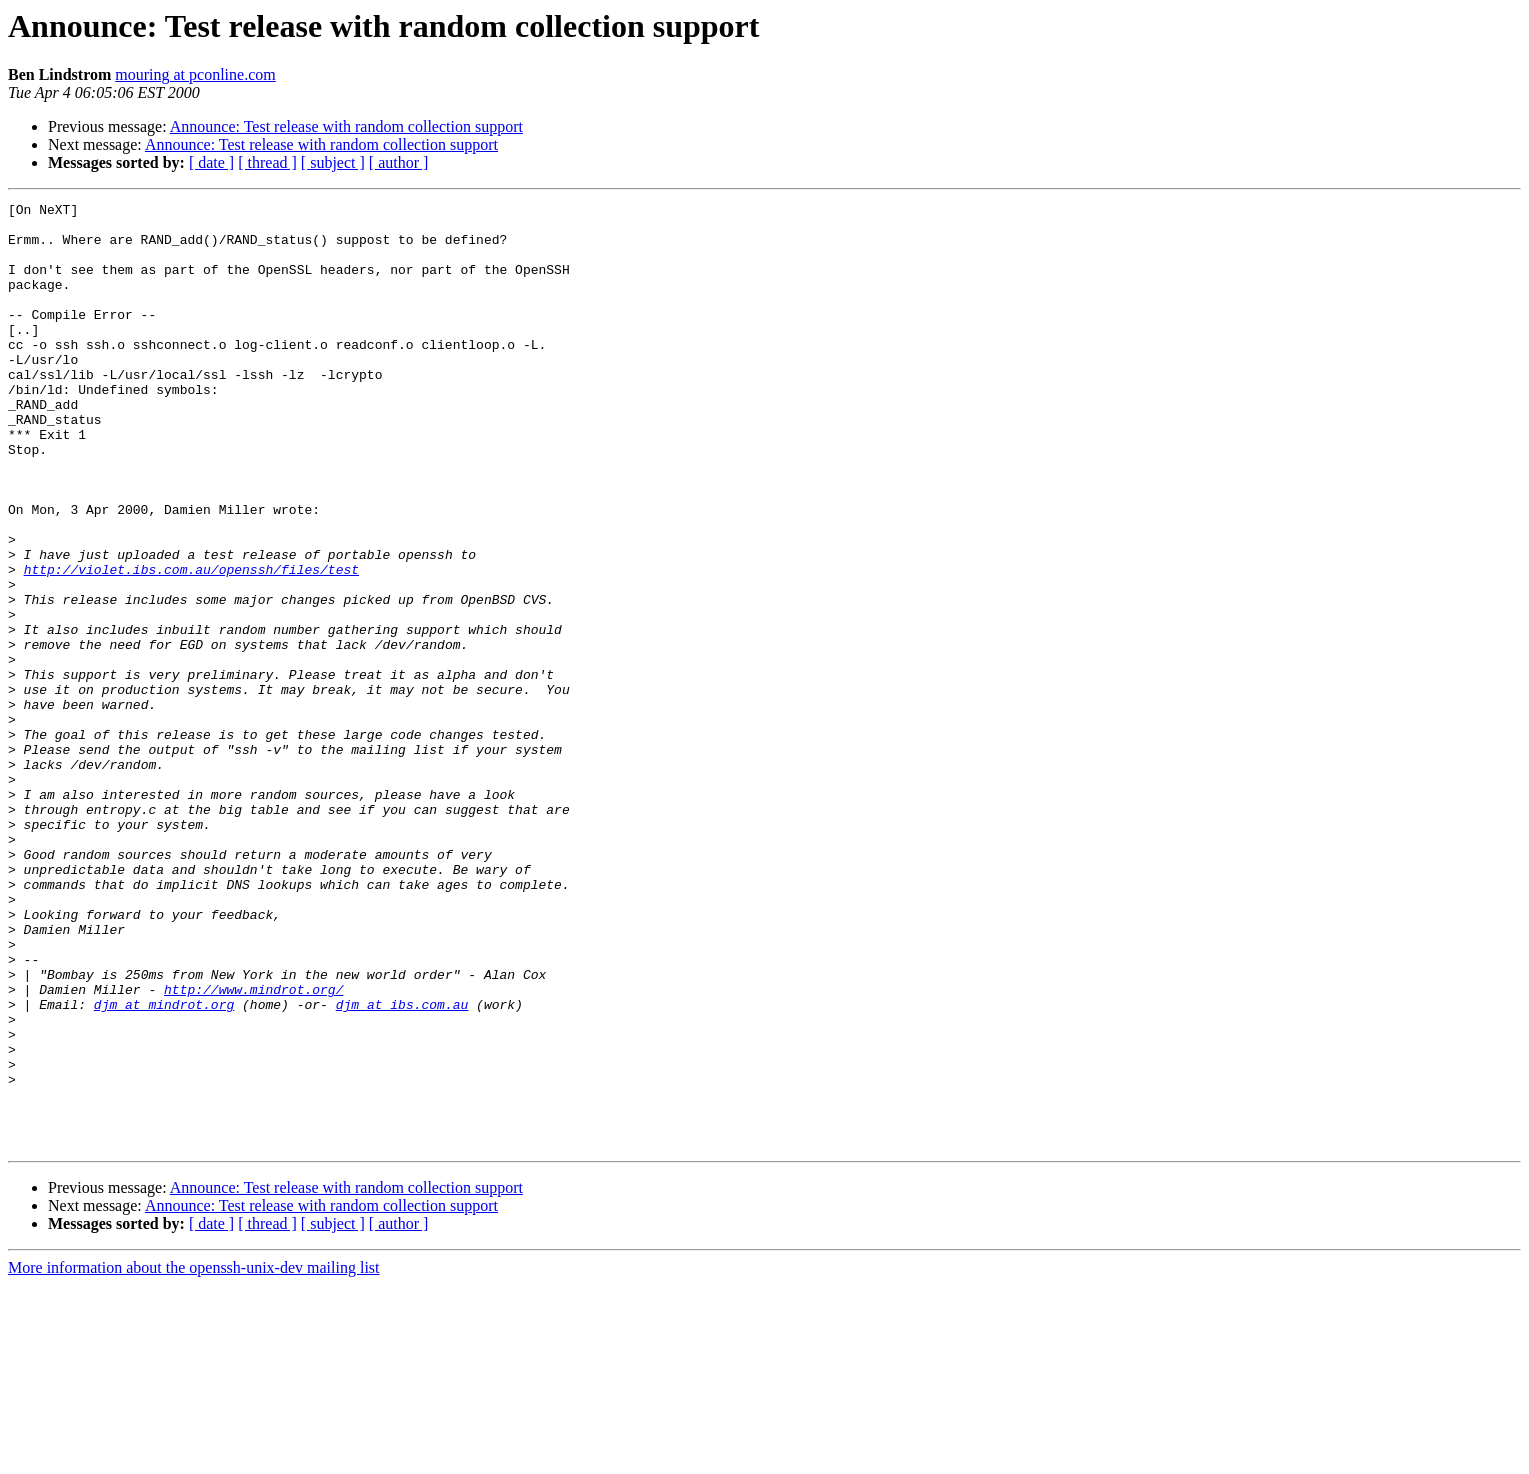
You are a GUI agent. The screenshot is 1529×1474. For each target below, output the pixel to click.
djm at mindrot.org (164, 1166)
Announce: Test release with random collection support (346, 126)
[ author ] (399, 162)
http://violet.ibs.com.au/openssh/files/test (191, 644)
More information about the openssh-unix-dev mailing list (194, 1456)
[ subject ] (333, 162)
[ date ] (211, 162)
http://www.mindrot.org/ (253, 1148)
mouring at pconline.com (195, 74)
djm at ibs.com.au (402, 1166)
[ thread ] (267, 162)
